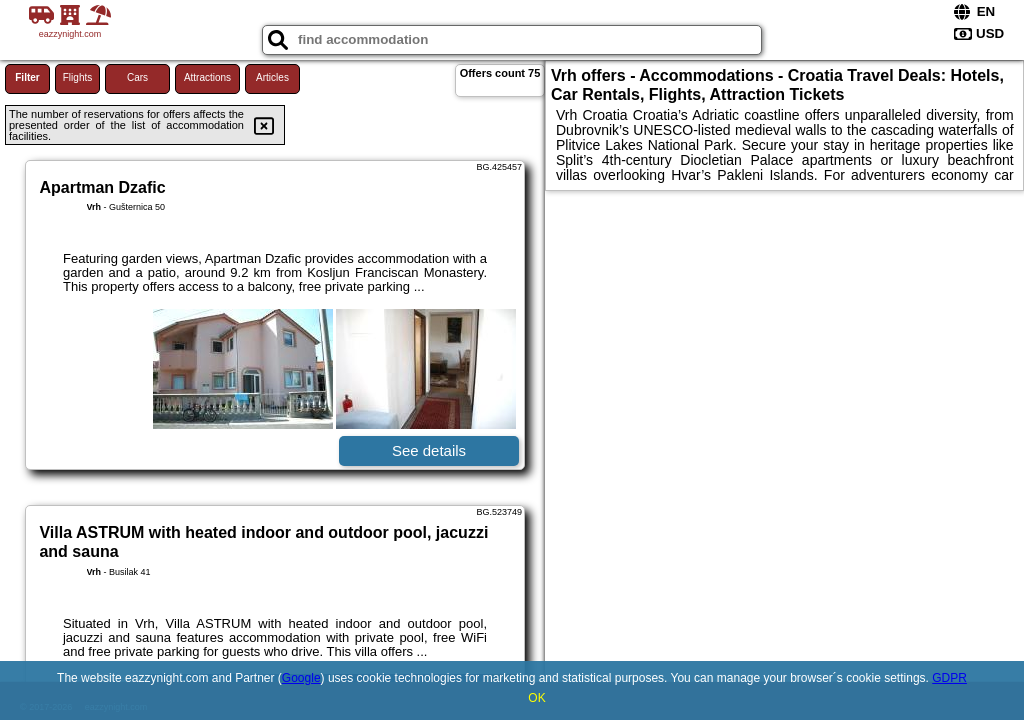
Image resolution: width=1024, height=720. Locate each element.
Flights (77, 77)
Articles (272, 77)
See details (429, 450)
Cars (137, 77)
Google (301, 678)
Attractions (207, 77)
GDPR (949, 678)
